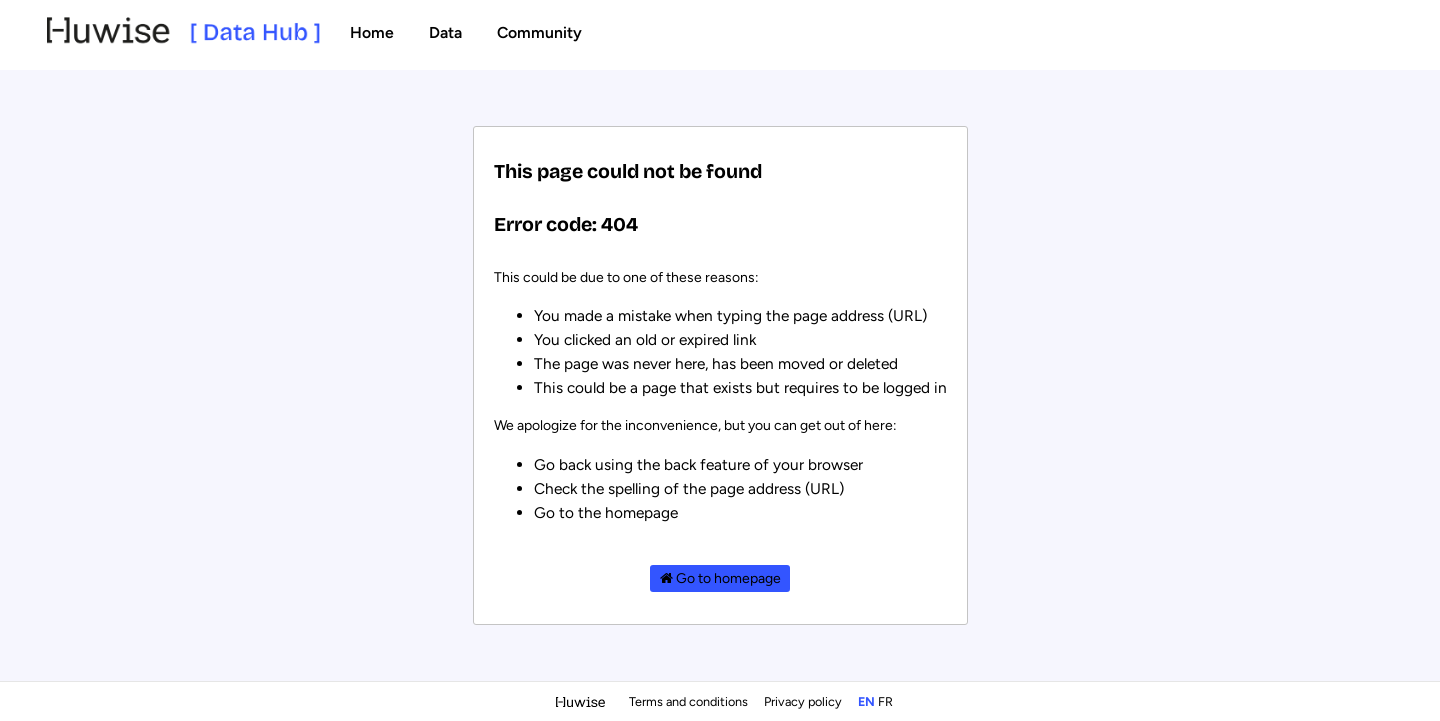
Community (539, 32)
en (866, 701)
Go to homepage (720, 578)
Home (372, 32)
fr (885, 701)
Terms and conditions (690, 701)
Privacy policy (804, 701)
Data (445, 32)
